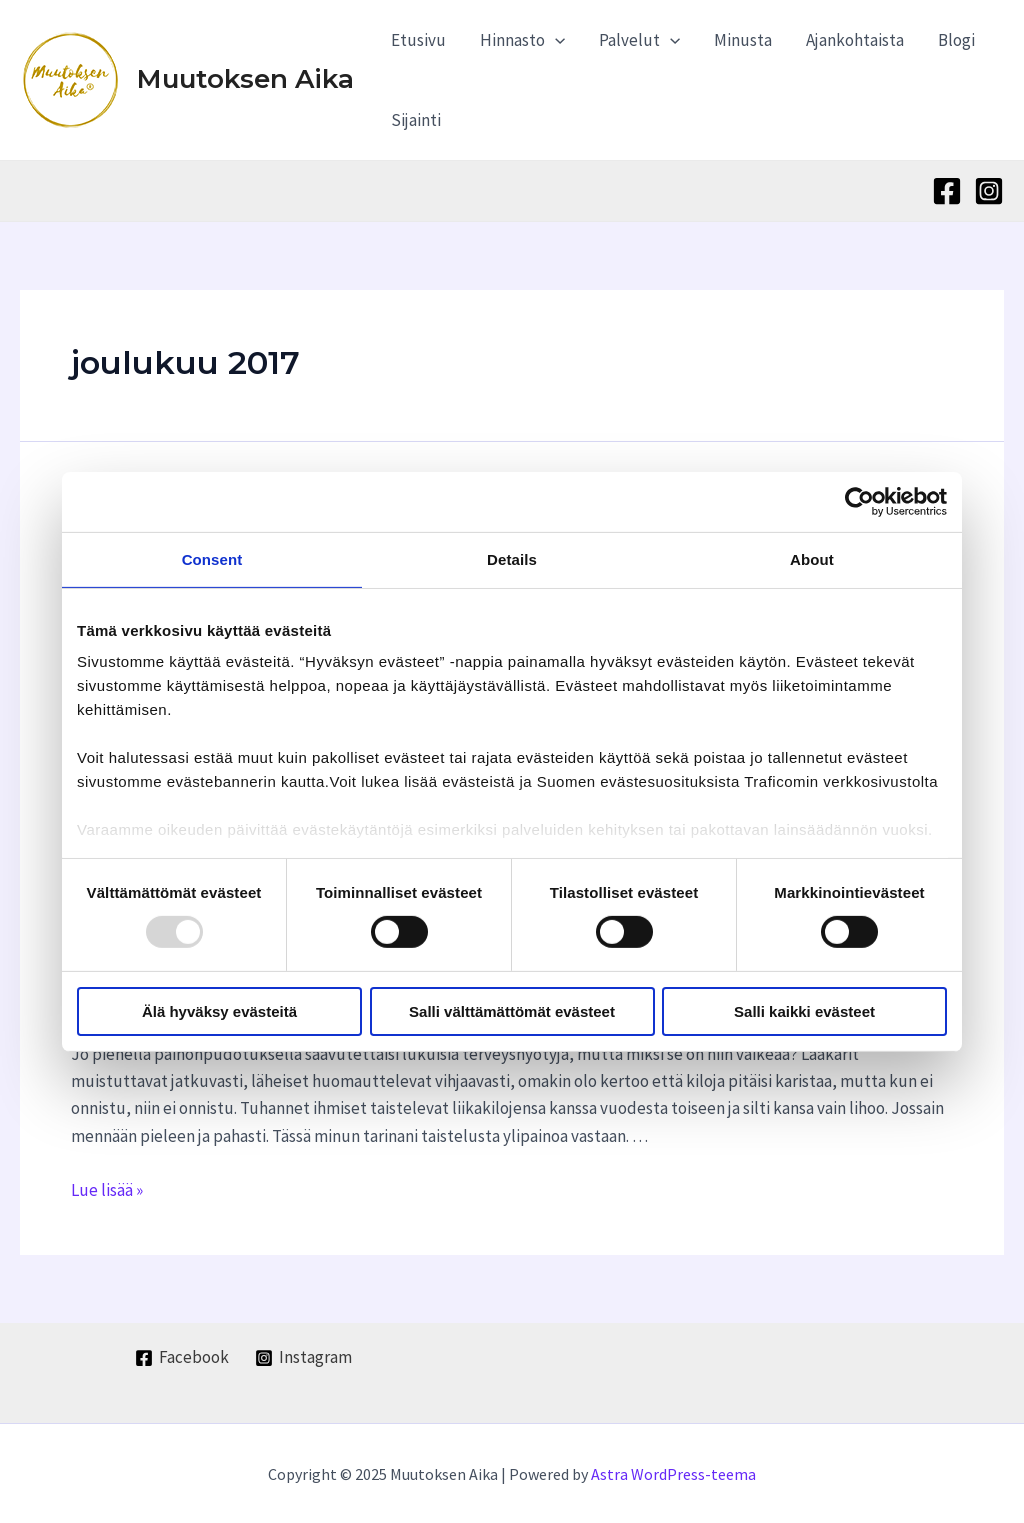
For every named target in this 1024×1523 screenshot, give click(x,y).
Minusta (743, 40)
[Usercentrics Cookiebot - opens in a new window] (859, 501)
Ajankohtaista (855, 40)
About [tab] (812, 558)
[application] (555, 40)
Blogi (956, 40)
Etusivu (418, 40)
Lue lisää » (107, 1189)
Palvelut (639, 40)
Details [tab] (512, 558)
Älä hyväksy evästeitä (219, 1011)
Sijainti (416, 120)
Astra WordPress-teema (673, 1473)
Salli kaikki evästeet (804, 1011)
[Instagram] (989, 191)
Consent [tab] (212, 558)
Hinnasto (522, 40)
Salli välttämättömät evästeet (512, 1011)
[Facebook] (947, 191)
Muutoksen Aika (245, 79)
